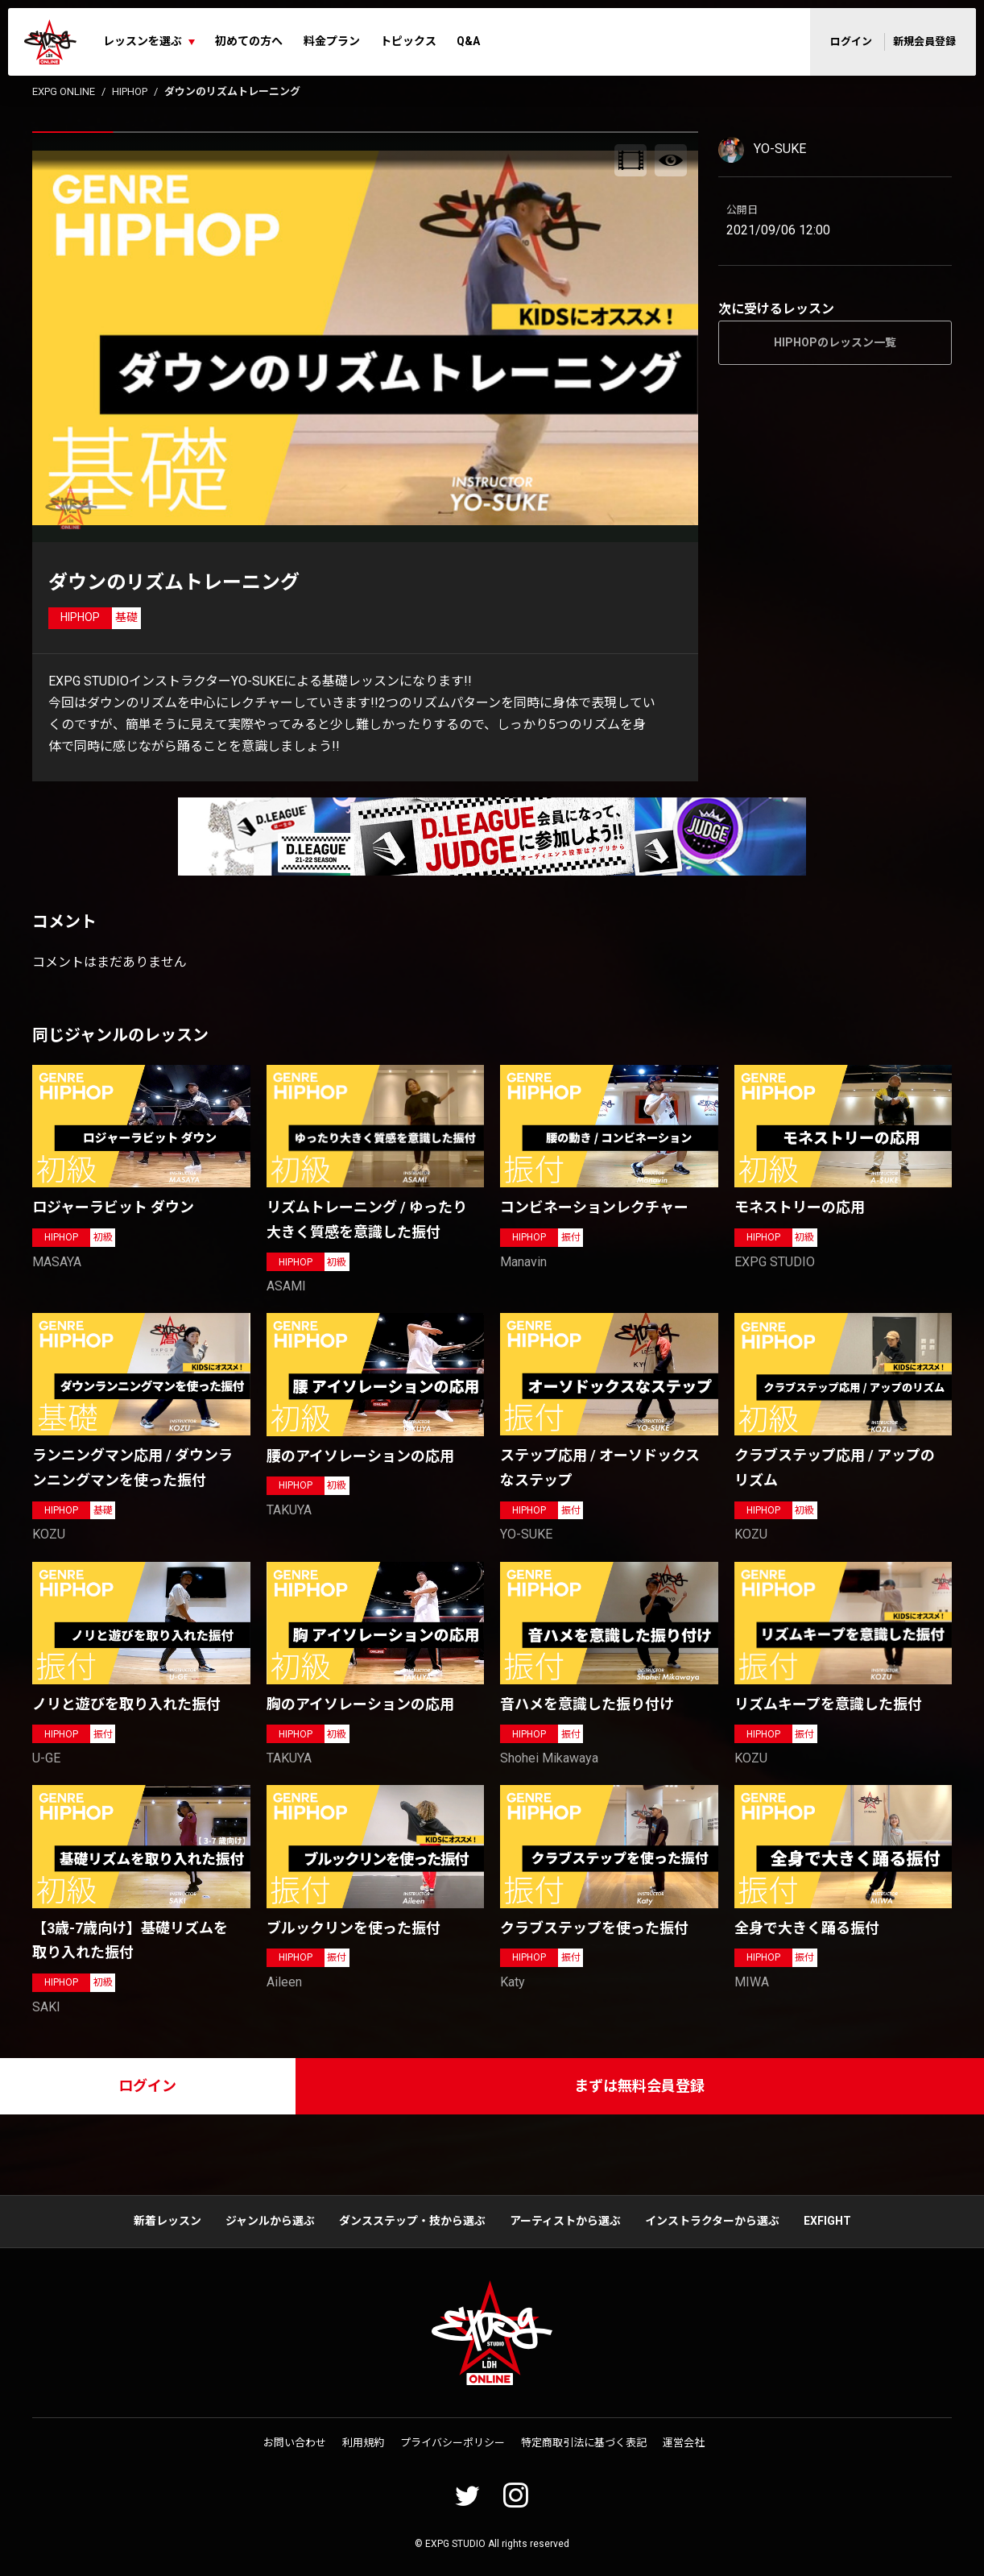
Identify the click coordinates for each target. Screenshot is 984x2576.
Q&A (468, 41)
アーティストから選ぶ (565, 2220)
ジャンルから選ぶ (270, 2220)
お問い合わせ (294, 2443)
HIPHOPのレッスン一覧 (835, 342)
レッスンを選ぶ (142, 41)
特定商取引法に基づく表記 (584, 2443)
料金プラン (332, 41)
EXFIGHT (827, 2220)
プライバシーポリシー (452, 2443)
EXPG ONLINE (63, 91)
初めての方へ (249, 41)
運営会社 (684, 2443)
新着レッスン (167, 2220)
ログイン (851, 41)
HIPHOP (129, 91)
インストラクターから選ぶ (712, 2220)
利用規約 (363, 2443)
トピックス (408, 41)
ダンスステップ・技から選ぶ (412, 2220)
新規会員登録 (924, 41)
